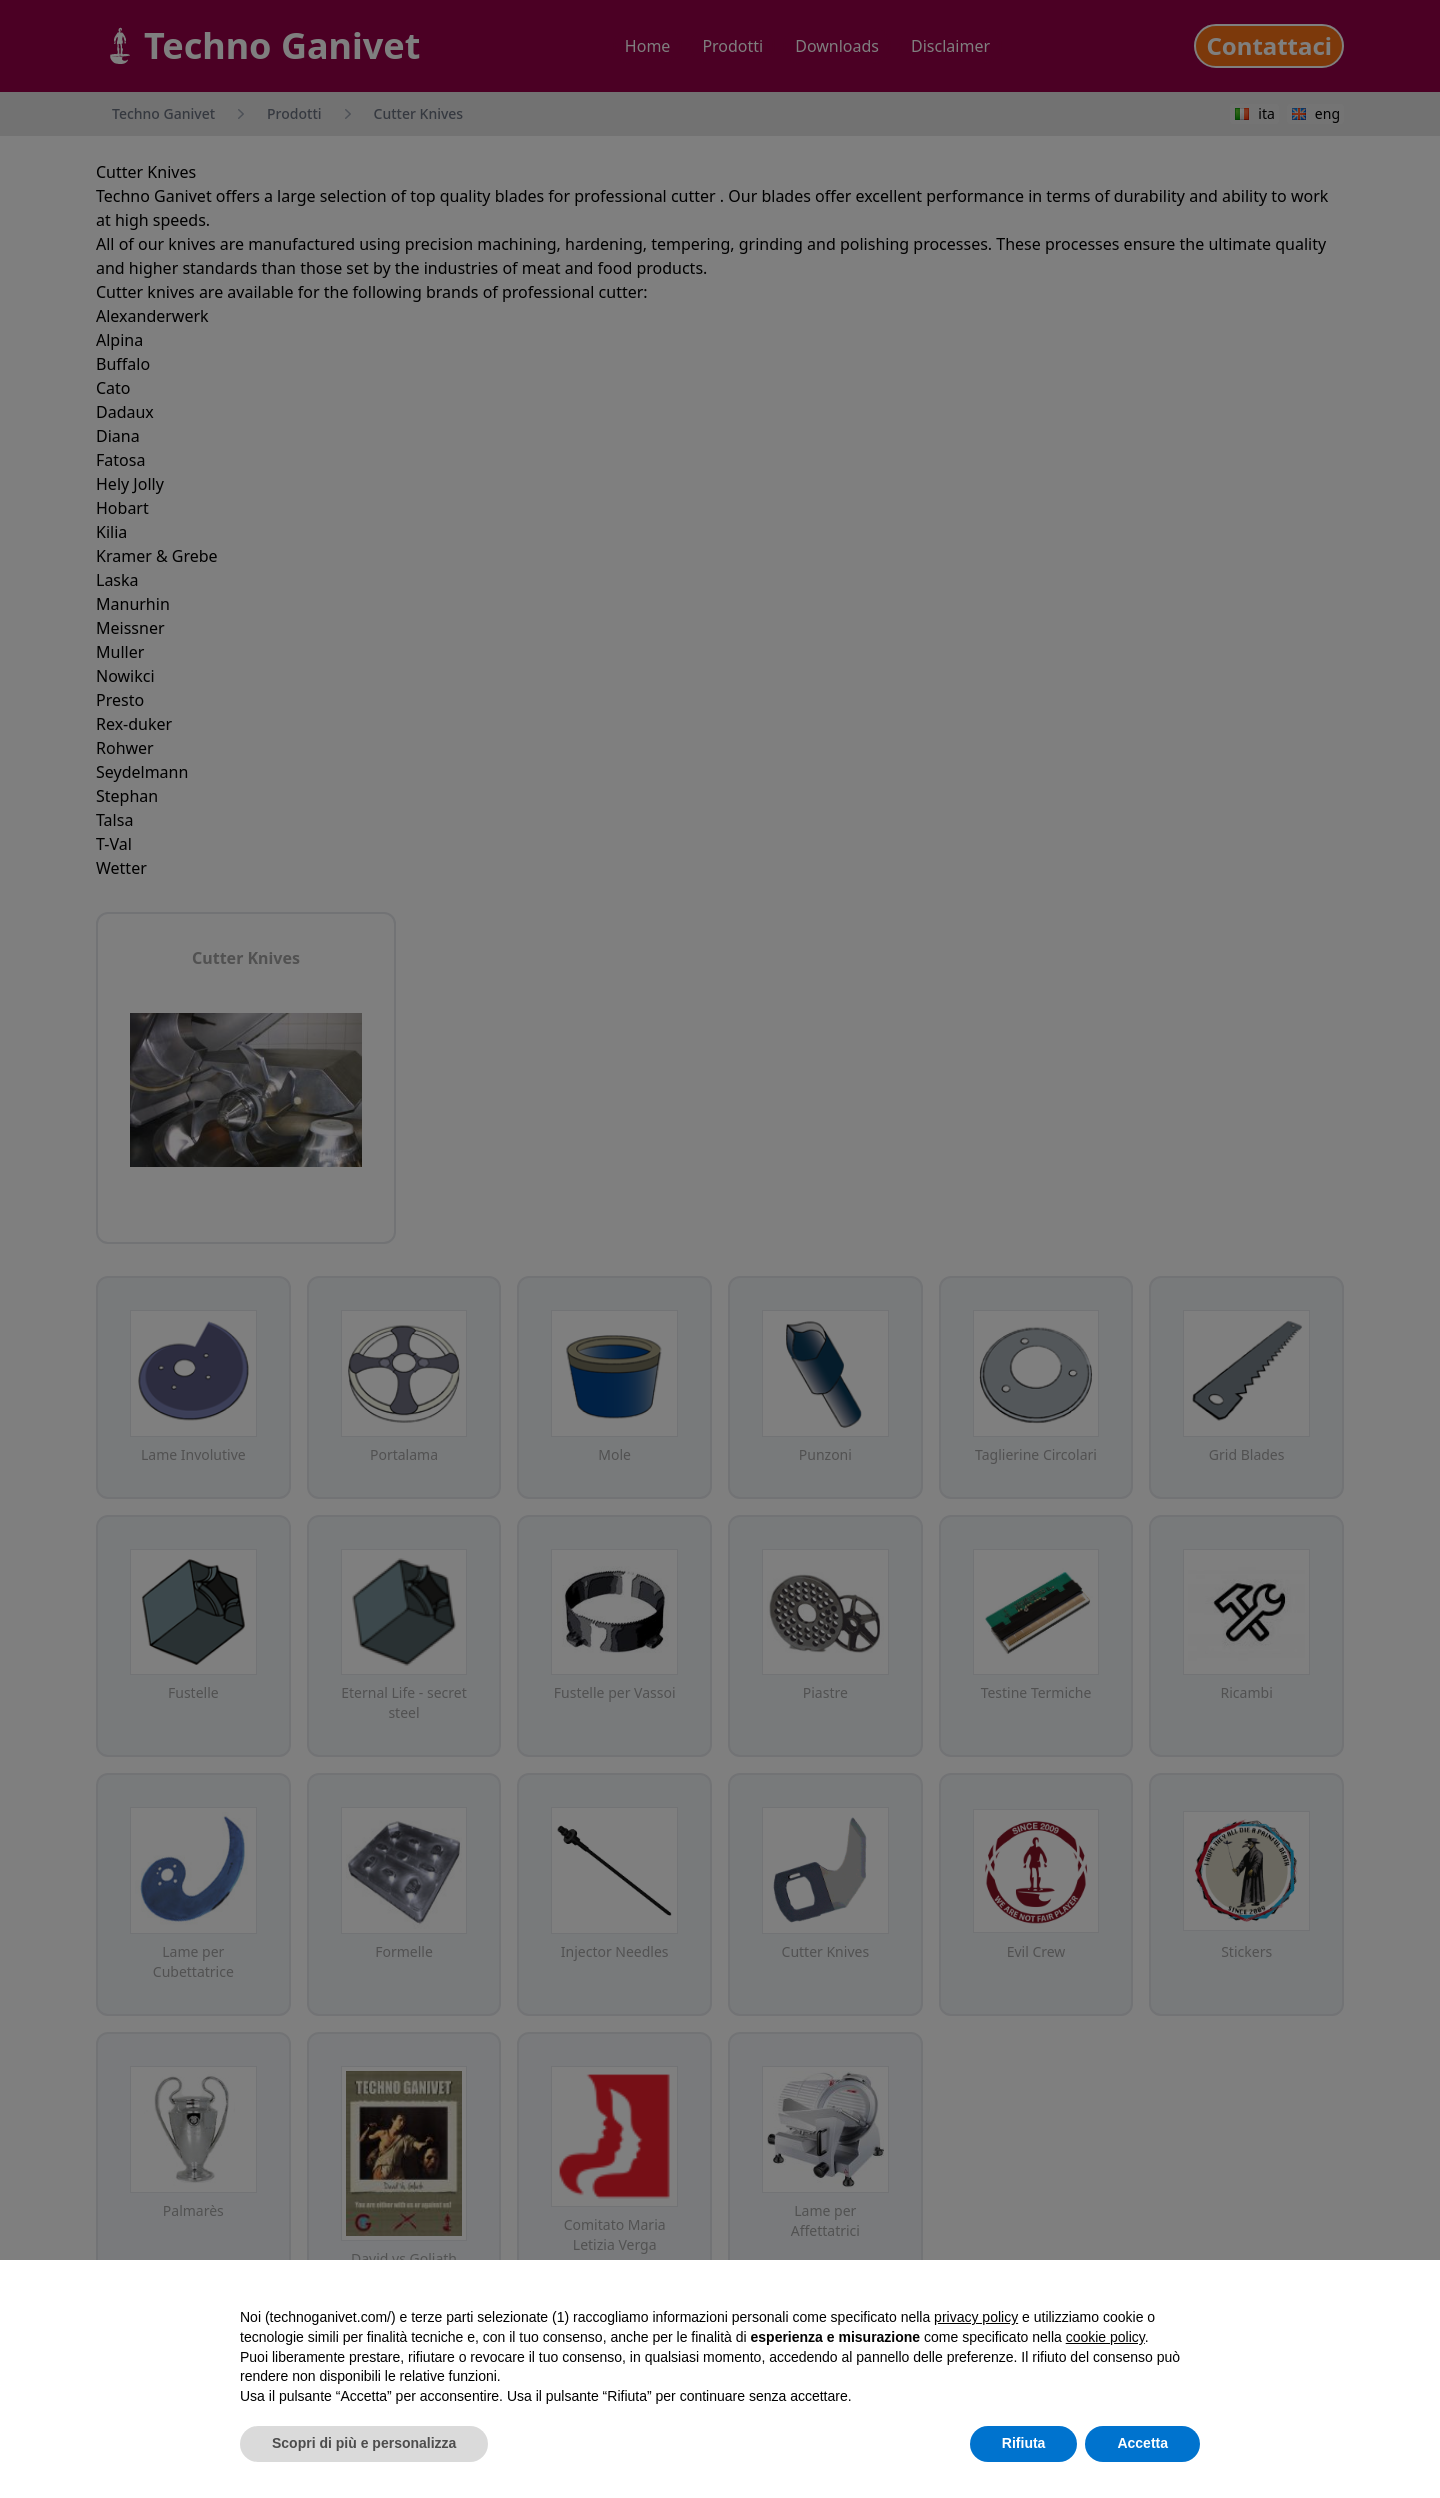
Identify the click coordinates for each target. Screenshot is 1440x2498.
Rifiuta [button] (1024, 2443)
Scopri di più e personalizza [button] (364, 2443)
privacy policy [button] (976, 2317)
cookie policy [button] (1105, 2337)
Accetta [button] (1142, 2443)
